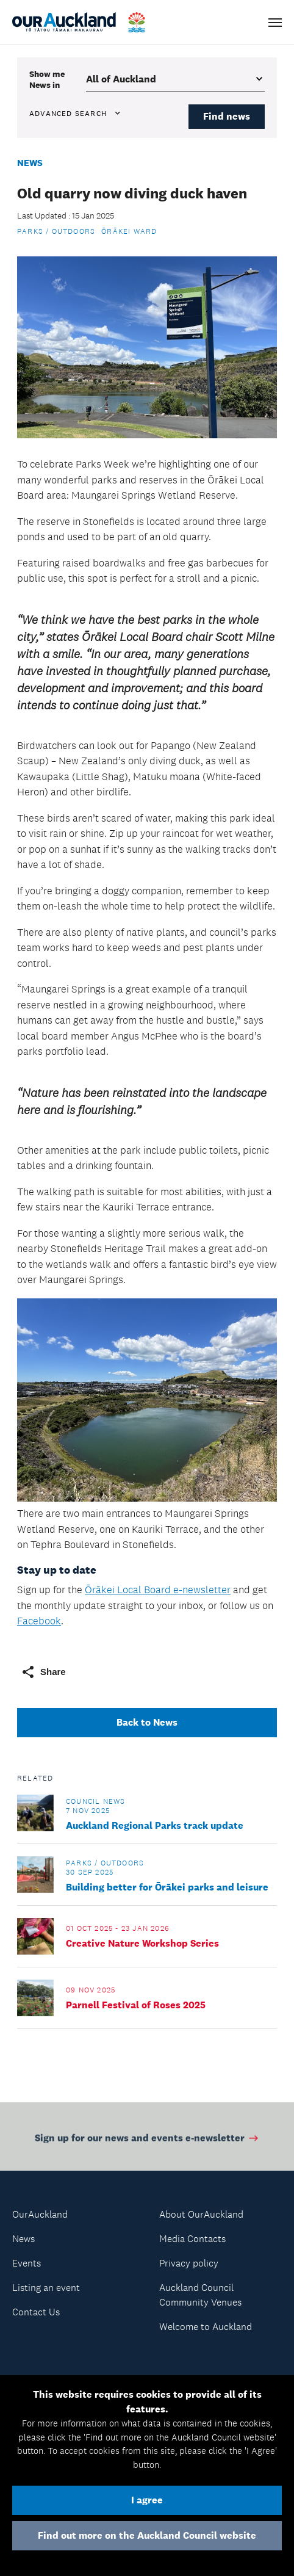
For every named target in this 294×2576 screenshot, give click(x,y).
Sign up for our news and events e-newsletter (147, 2140)
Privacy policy (188, 2263)
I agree (147, 2500)
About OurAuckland (201, 2214)
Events (26, 2263)
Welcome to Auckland (205, 2326)
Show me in (47, 79)
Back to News (147, 1722)
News (30, 162)
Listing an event (46, 2287)
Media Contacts (192, 2238)
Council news (95, 1801)
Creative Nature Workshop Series (142, 1943)
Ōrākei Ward (129, 231)
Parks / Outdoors (56, 231)
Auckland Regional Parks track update (154, 1825)
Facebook (39, 1621)
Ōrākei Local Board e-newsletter (158, 1589)
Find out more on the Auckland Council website (147, 2535)
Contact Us (36, 2312)
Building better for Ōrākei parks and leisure (167, 1887)
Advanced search (75, 113)
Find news (226, 116)
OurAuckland (40, 2214)
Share (43, 1672)
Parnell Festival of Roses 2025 (136, 2005)
